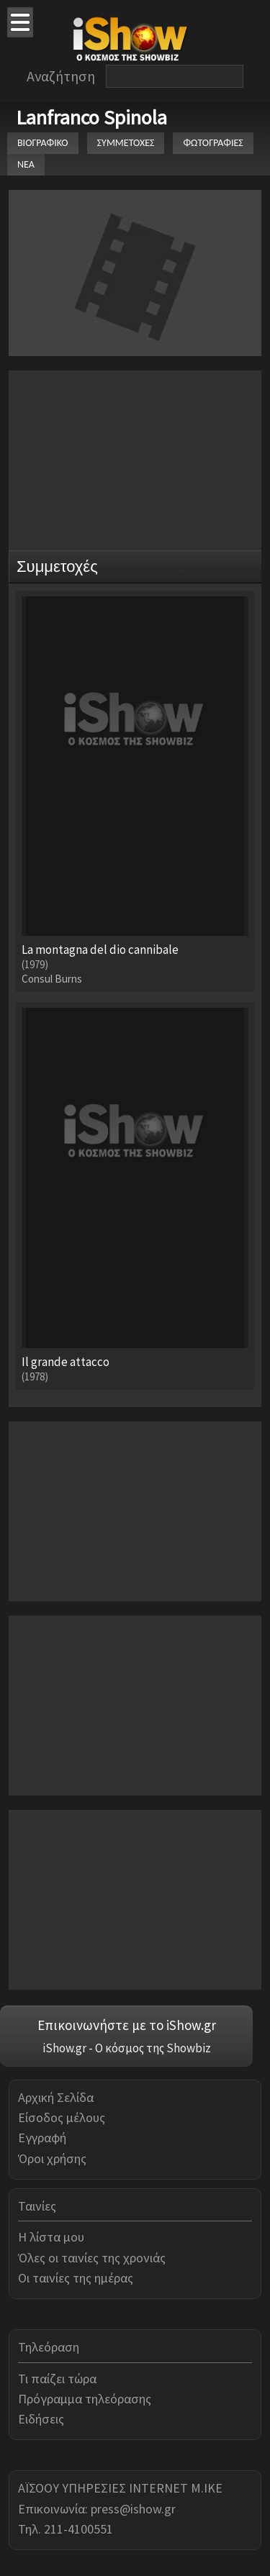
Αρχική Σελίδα (56, 2097)
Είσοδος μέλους (61, 2117)
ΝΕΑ (26, 164)
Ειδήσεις (41, 2419)
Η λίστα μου (51, 2237)
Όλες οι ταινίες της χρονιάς (92, 2257)
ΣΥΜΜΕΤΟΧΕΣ (126, 143)
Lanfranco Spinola (91, 117)
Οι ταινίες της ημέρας (75, 2278)
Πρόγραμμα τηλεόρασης (84, 2398)
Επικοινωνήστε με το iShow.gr (126, 2025)
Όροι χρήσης (52, 2158)
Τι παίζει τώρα (57, 2378)
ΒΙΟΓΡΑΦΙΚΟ (42, 143)
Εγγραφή (42, 2137)
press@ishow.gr (133, 2508)
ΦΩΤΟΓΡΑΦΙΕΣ (213, 143)
